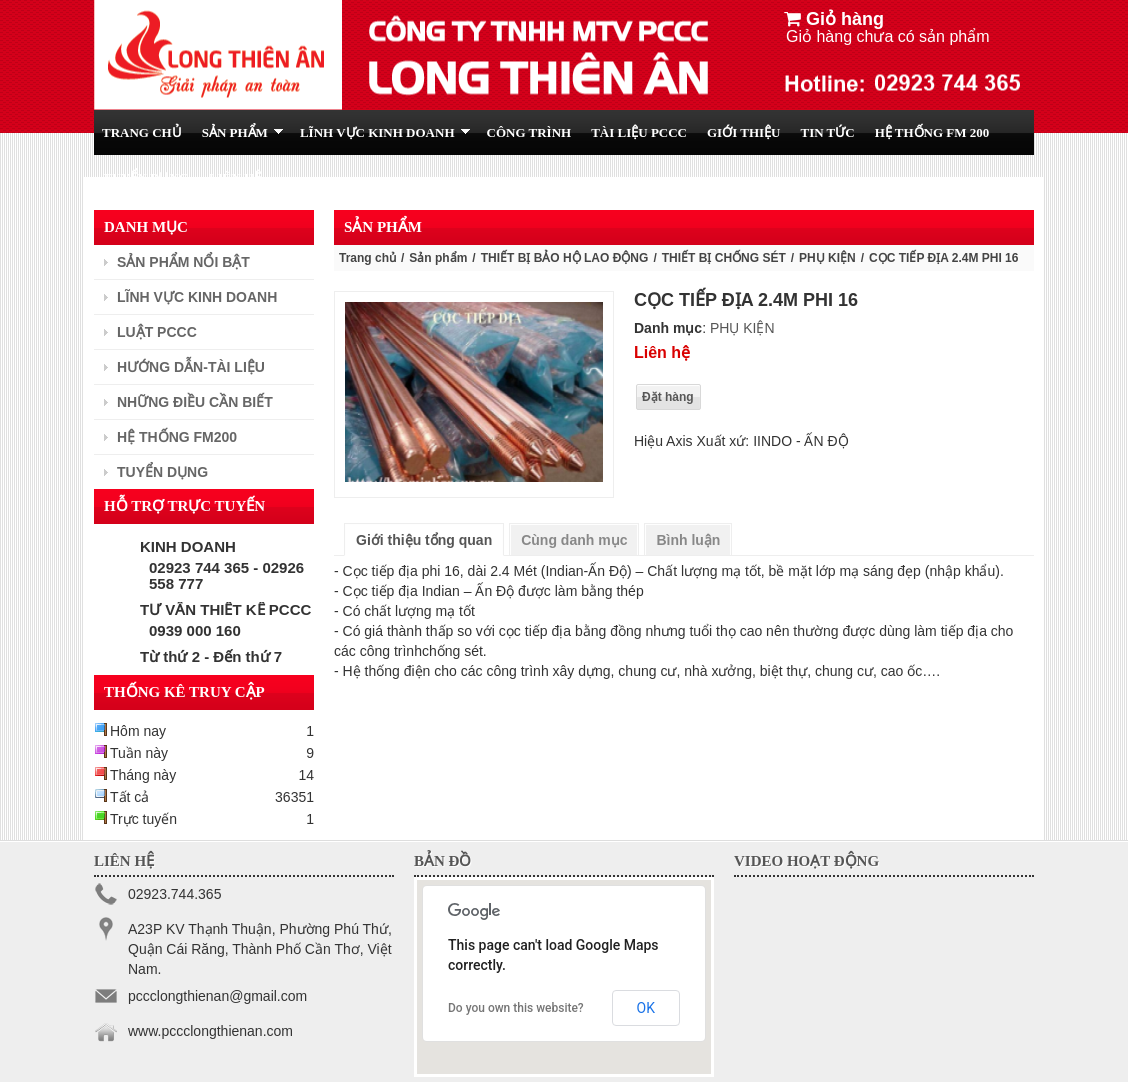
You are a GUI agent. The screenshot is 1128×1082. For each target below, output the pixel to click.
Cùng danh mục (574, 540)
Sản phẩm (438, 258)
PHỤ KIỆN (827, 258)
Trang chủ (367, 258)
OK (646, 1008)
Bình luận (688, 540)
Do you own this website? (516, 1008)
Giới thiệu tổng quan (424, 540)
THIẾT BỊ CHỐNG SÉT (724, 258)
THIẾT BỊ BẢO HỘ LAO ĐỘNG (565, 258)
